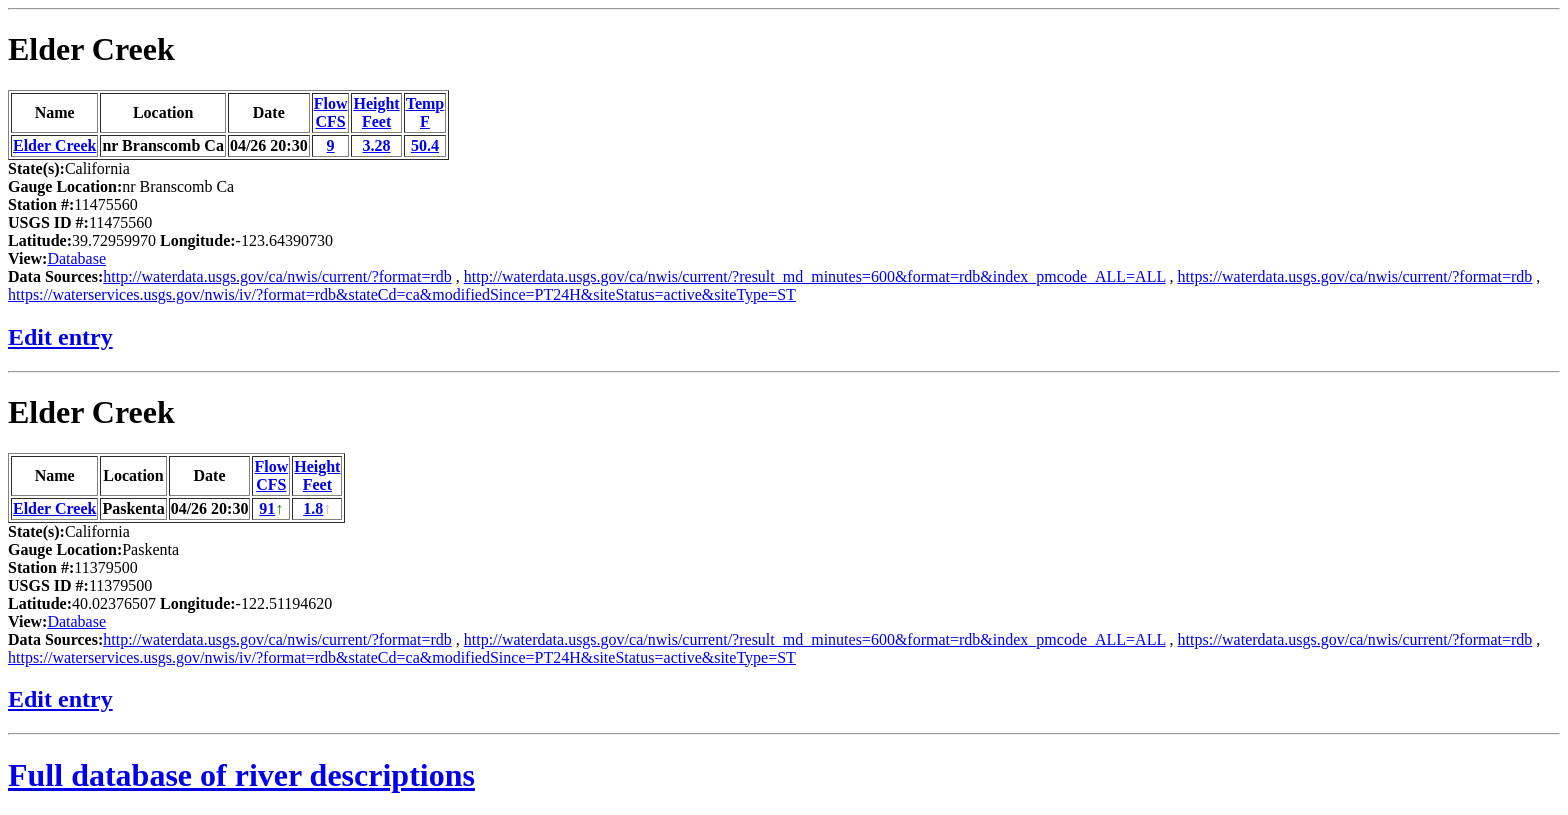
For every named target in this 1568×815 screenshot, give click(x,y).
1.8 (313, 508)
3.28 (377, 145)
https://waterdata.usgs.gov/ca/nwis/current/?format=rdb (1355, 276)
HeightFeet (376, 112)
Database (76, 258)
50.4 (425, 145)
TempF (425, 112)
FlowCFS (331, 112)
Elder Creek (91, 49)
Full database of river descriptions (241, 775)
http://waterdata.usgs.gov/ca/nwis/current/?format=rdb (277, 276)
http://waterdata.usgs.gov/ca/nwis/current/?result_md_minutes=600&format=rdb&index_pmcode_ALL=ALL (815, 276)
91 (267, 508)
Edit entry (60, 337)
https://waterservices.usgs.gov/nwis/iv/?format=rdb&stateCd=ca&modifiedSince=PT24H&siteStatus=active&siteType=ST (402, 294)
